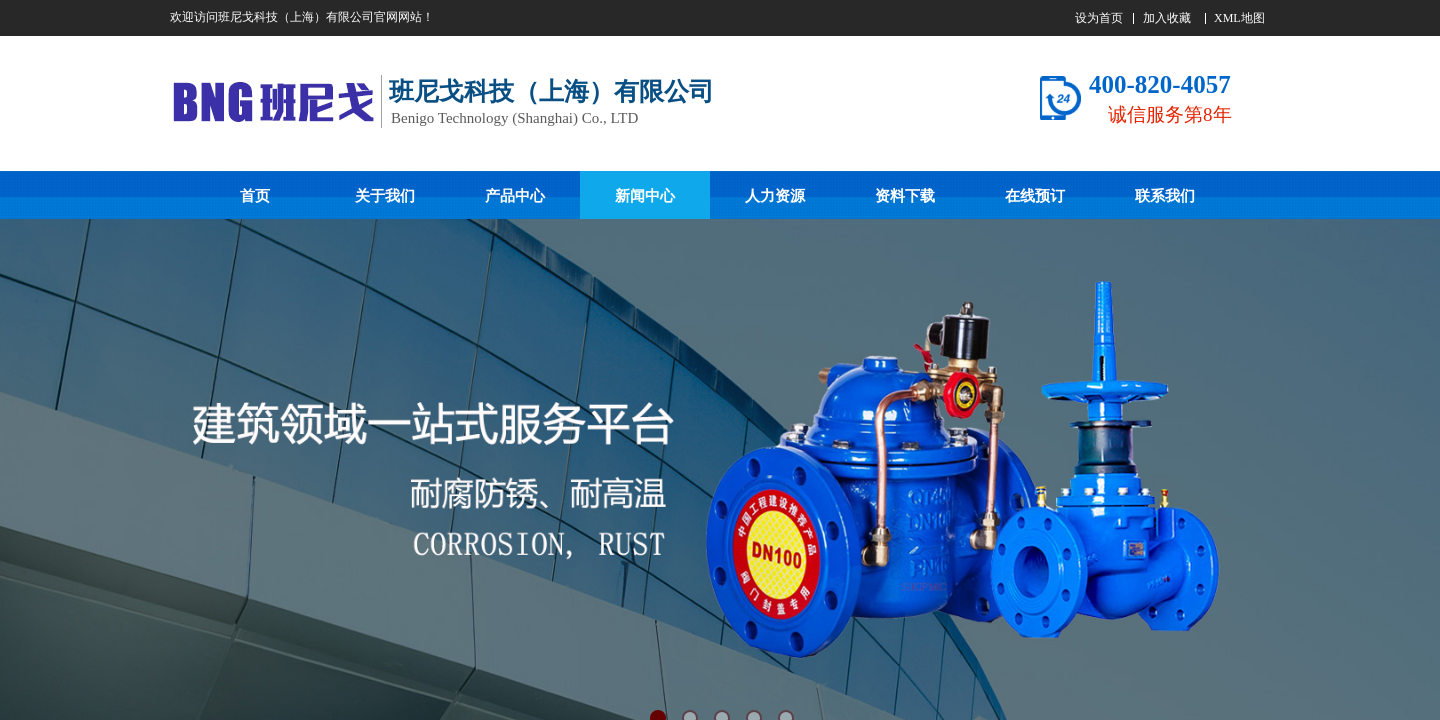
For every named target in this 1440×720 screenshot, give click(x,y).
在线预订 (1035, 196)
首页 (255, 196)
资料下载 (905, 196)
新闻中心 (645, 196)
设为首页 (1099, 18)
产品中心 (515, 196)
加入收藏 (1167, 18)
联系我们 (1165, 196)
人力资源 (775, 196)
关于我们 (385, 196)
